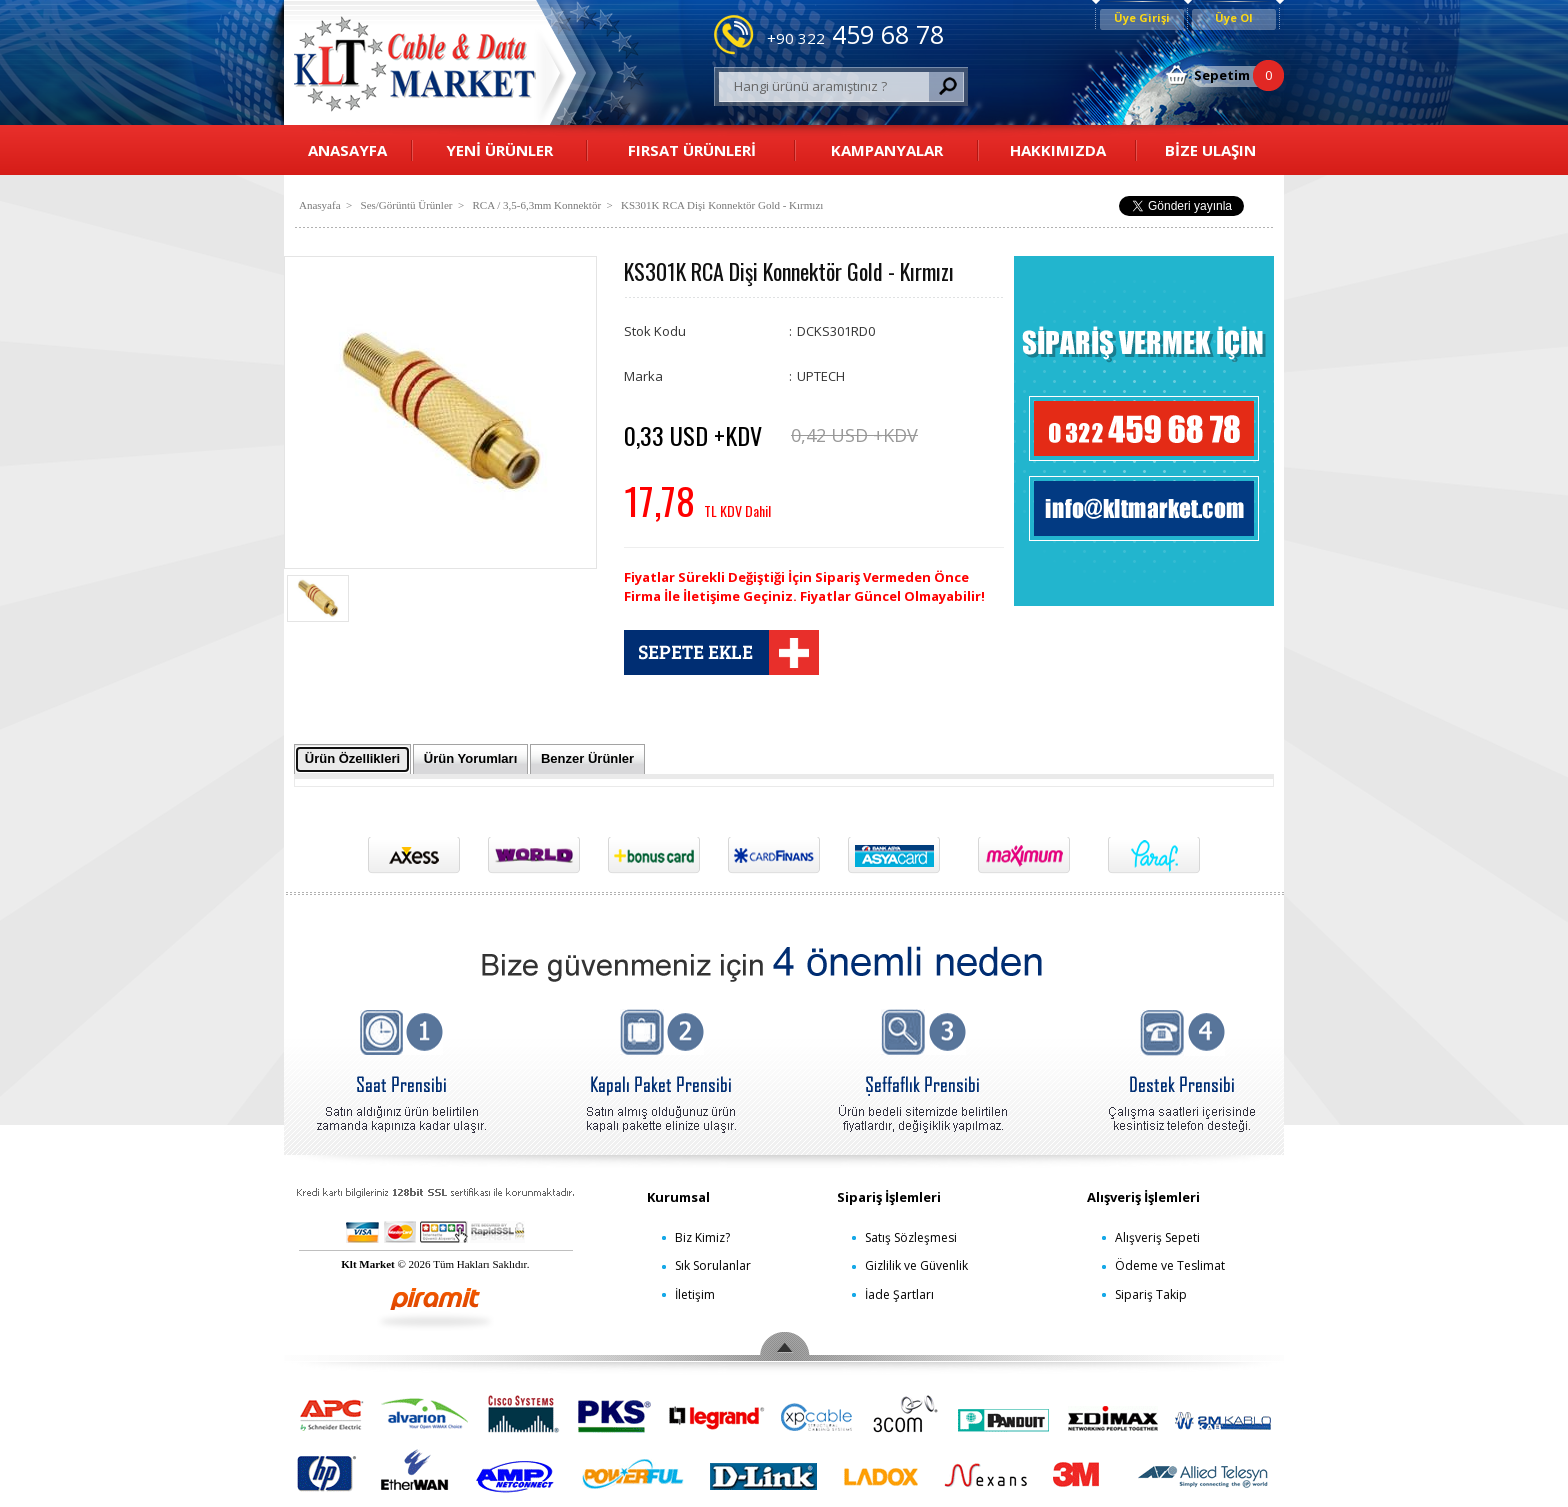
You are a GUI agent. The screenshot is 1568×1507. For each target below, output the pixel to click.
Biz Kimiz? (702, 1237)
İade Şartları (899, 1294)
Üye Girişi (1142, 17)
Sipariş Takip (1151, 1294)
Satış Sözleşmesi (911, 1237)
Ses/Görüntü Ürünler (407, 205)
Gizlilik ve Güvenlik (916, 1265)
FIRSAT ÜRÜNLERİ (692, 150)
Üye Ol (1234, 17)
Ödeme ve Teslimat (1170, 1265)
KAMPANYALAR (887, 150)
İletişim (695, 1294)
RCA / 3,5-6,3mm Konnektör (536, 205)
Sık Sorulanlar (713, 1265)
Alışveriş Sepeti (1157, 1237)
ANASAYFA (347, 150)
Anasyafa (320, 205)
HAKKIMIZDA (1058, 150)
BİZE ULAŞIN (1210, 150)
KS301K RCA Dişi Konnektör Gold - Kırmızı (722, 205)
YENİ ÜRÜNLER (499, 150)
